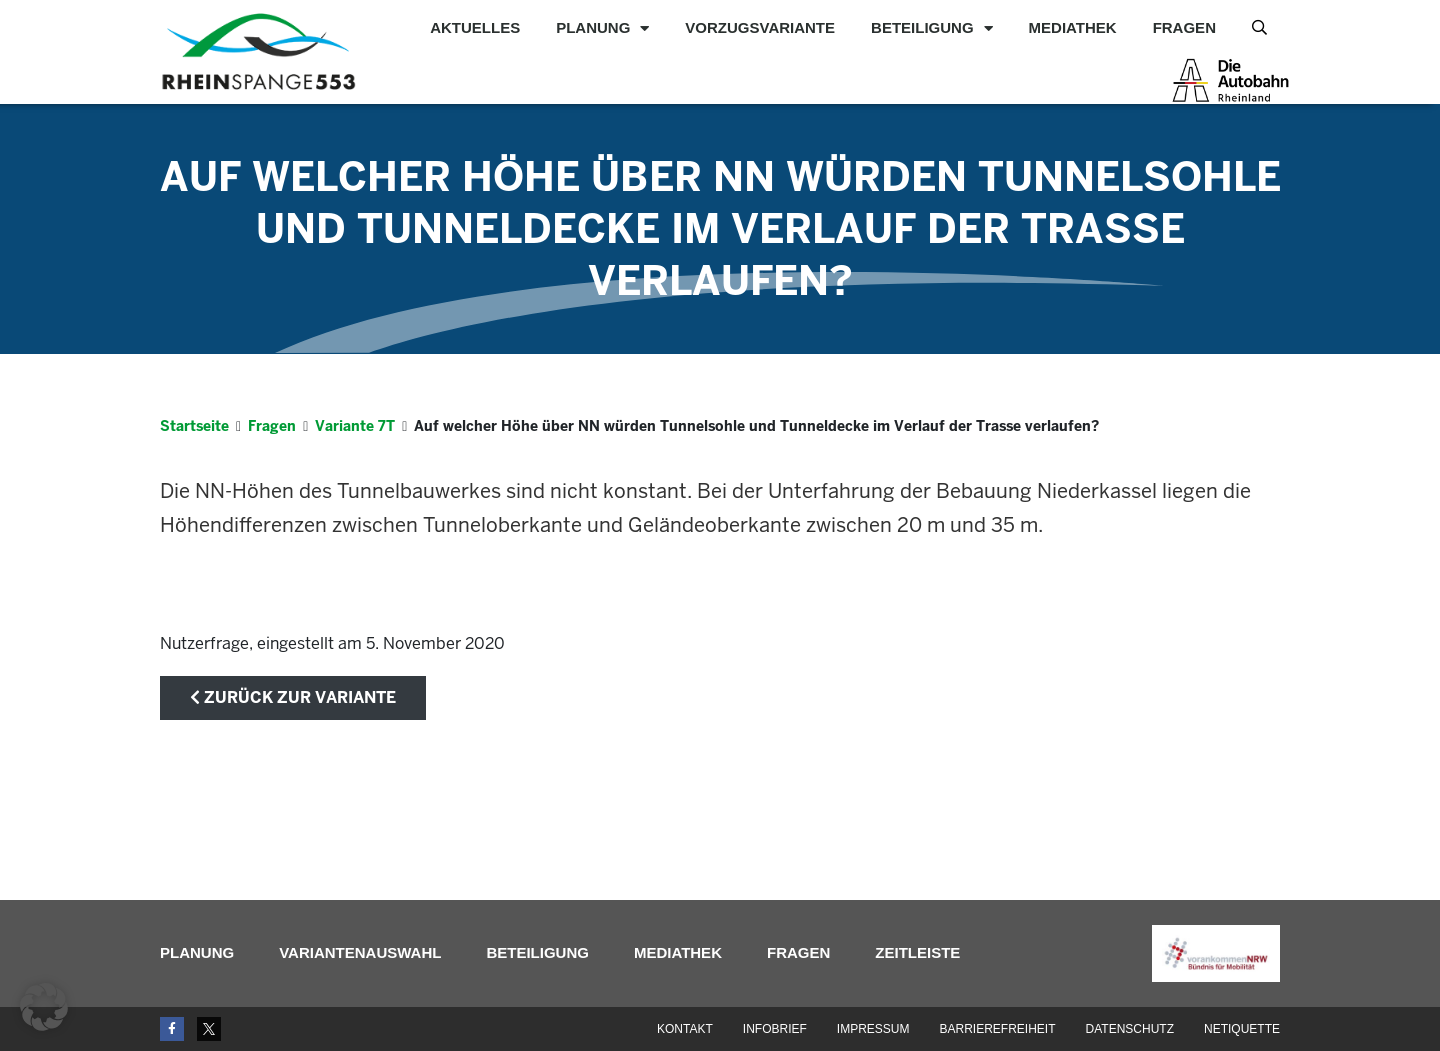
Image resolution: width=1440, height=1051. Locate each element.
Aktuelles (475, 27)
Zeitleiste (917, 952)
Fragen (1184, 27)
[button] (44, 1007)
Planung (602, 28)
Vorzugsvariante (760, 27)
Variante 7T (355, 426)
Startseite (194, 426)
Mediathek (1073, 27)
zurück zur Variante (293, 697)
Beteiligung (932, 28)
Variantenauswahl (360, 952)
